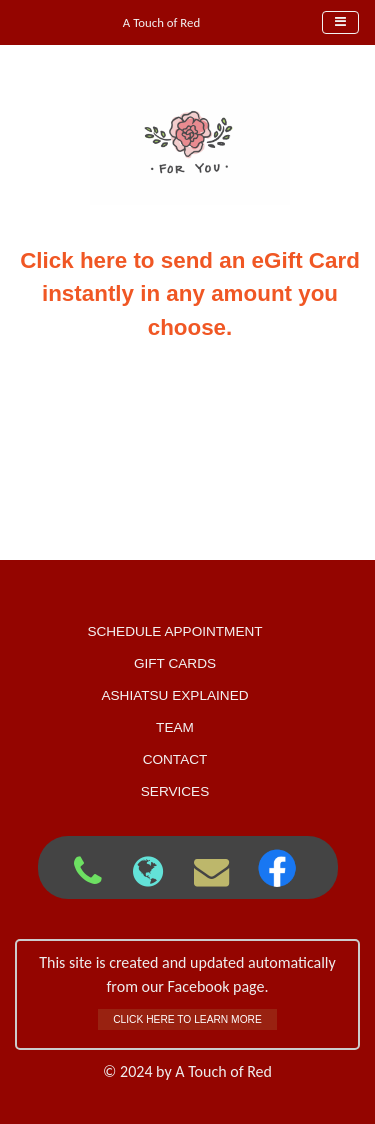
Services (175, 791)
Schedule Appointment (174, 631)
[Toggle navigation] (340, 22)
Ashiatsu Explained (174, 695)
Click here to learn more (187, 1019)
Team (175, 727)
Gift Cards (175, 663)
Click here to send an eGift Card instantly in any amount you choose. (190, 294)
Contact (175, 759)
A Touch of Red (161, 22)
